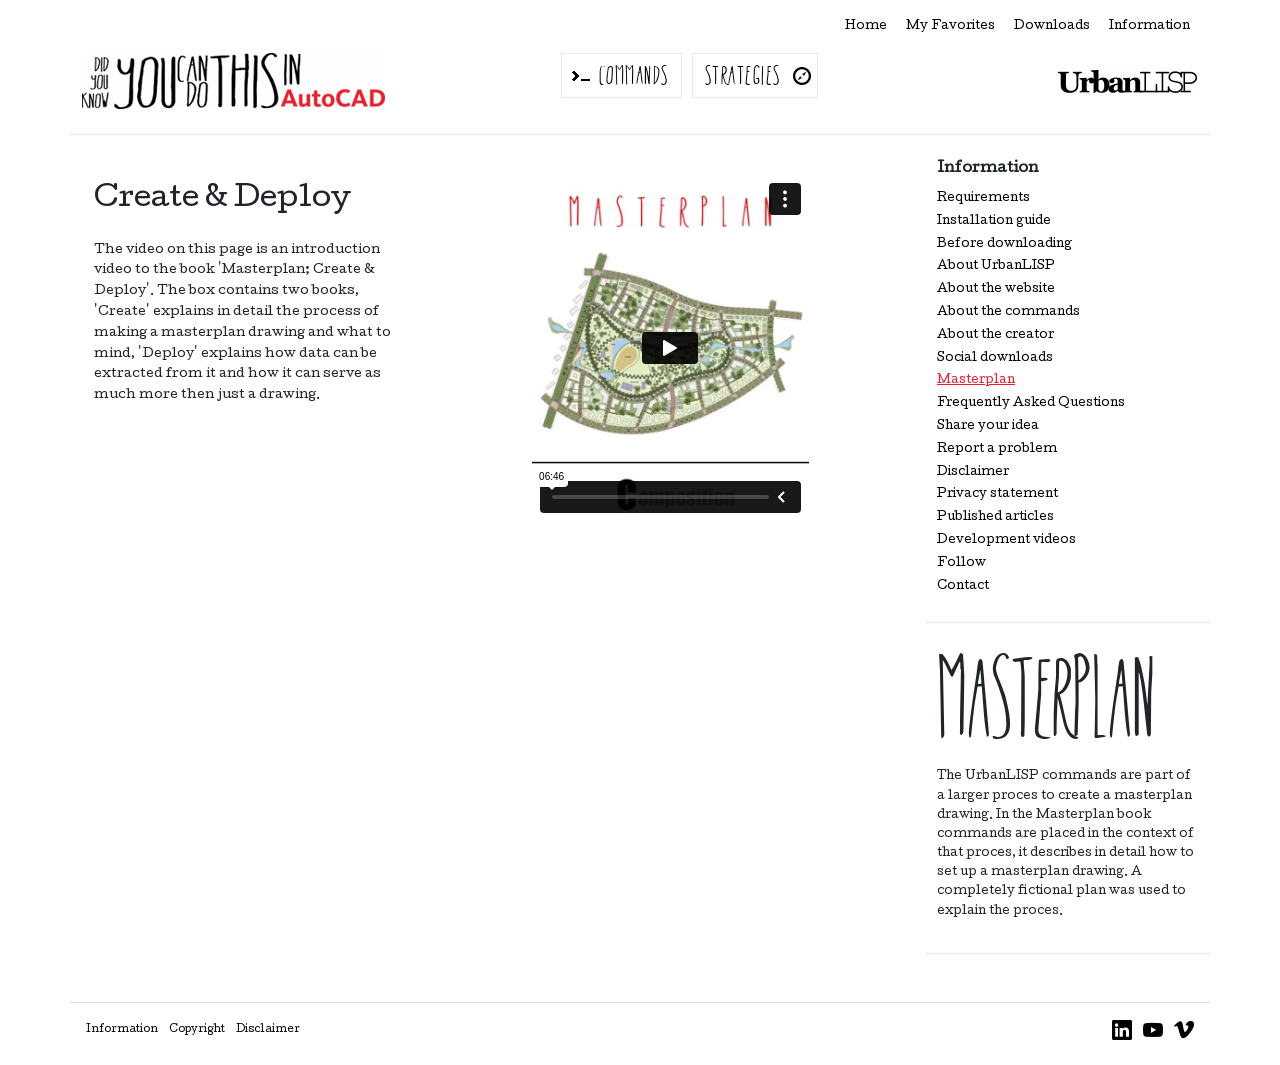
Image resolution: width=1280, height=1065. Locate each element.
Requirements (983, 198)
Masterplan (976, 380)
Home (866, 26)
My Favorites (950, 26)
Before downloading (1004, 244)
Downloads (1052, 26)
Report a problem (997, 449)
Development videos (1006, 540)
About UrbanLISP (996, 266)
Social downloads (995, 358)
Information (1149, 26)
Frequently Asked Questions (1031, 403)
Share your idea (988, 426)
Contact (963, 586)
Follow (961, 563)
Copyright (197, 1030)
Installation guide (994, 221)
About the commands (1008, 312)
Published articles (995, 517)
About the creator (995, 335)
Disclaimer (973, 472)
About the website (996, 289)
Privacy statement (997, 494)
